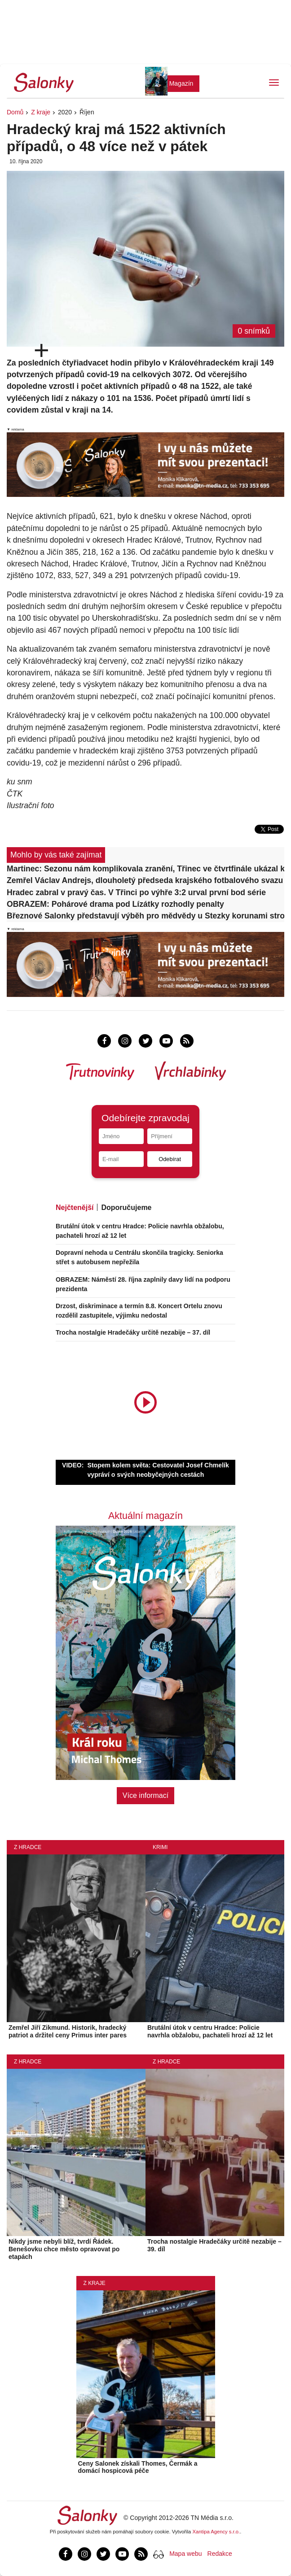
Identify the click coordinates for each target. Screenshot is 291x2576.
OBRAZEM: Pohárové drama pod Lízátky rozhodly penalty (115, 904)
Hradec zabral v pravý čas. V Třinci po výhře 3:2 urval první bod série (136, 892)
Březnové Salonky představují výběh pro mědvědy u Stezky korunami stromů (145, 915)
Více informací (145, 1795)
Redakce (219, 2553)
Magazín (181, 83)
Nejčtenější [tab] (74, 1207)
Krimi (160, 1847)
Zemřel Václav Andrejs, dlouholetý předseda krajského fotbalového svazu (145, 880)
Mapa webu (185, 2553)
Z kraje (40, 112)
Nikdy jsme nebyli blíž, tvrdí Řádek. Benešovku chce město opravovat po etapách (64, 2249)
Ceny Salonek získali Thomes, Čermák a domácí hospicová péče (138, 2467)
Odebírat (170, 1159)
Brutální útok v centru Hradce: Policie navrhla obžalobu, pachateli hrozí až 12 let (210, 2031)
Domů (15, 112)
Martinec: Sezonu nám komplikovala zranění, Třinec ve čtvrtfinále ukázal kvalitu (145, 868)
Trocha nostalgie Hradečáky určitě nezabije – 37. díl (133, 1332)
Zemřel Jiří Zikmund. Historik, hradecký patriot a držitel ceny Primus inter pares (68, 2031)
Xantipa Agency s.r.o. (216, 2531)
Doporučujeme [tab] (126, 1207)
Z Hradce (27, 1847)
